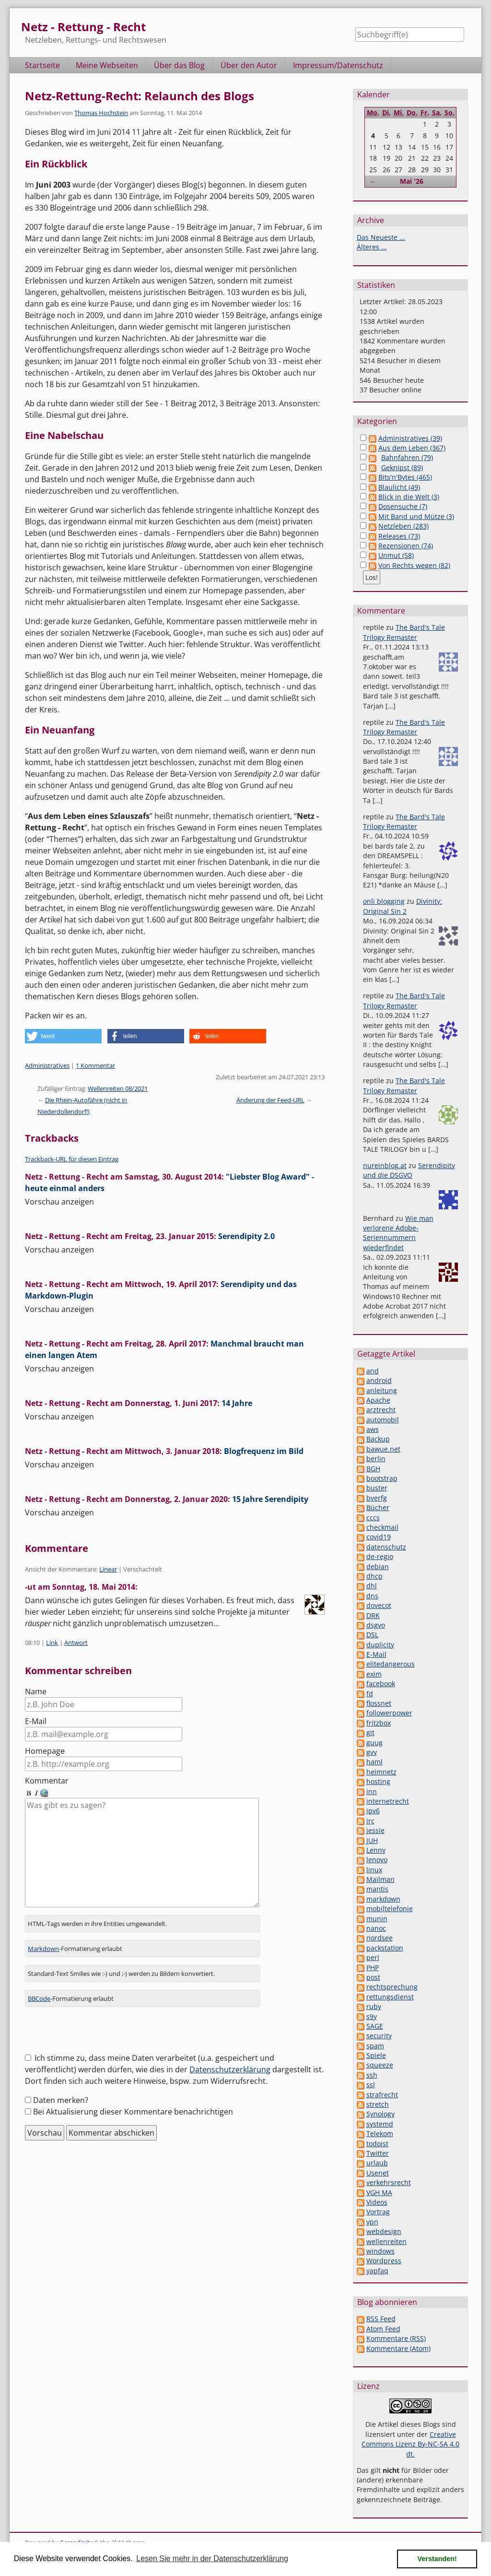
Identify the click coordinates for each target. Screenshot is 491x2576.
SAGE (374, 2026)
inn (371, 1791)
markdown (383, 1898)
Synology (380, 2113)
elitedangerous (390, 1663)
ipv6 (373, 1810)
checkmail (382, 1527)
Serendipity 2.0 (246, 1236)
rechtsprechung (392, 1986)
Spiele (376, 2055)
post (373, 1977)
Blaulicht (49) (399, 487)
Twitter (377, 2153)
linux (374, 1869)
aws (372, 1429)
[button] (63, 1036)
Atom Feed (383, 2328)
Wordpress (383, 2260)
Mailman (380, 1879)
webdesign (383, 2231)
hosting (378, 1781)
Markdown (43, 1937)
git (370, 1732)
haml (374, 1761)
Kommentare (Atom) (398, 2348)
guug (374, 1742)
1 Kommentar (95, 1065)
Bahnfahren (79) (407, 457)
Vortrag (378, 2211)
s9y (371, 2016)
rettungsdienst (390, 1996)
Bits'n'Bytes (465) (405, 477)
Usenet (377, 2172)
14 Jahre (237, 1403)
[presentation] (98, 2022)
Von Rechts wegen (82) (414, 565)
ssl (370, 2084)
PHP (372, 1967)
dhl (371, 1585)
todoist (377, 2143)
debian (377, 1566)
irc (370, 1820)
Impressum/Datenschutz (338, 65)
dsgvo (375, 1625)
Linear (108, 1569)
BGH (373, 1468)
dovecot (378, 1605)
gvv (371, 1752)
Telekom (379, 2133)
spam (375, 2045)
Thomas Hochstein (101, 112)
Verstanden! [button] (437, 2559)
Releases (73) (399, 536)
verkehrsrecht (388, 2182)
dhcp (374, 1576)
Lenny (376, 1850)
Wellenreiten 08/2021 (118, 1088)
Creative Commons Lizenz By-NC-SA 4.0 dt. (410, 2444)
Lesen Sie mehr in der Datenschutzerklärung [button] (212, 2558)
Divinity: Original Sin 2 (402, 906)
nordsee (379, 1937)
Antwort (76, 1642)
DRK (373, 1615)
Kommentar (47, 1780)
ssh (371, 2075)
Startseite (42, 65)
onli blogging (384, 901)
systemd (379, 2123)
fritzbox (378, 1722)
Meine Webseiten (107, 65)
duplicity (380, 1644)
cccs (373, 1517)
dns (372, 1595)
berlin (376, 1458)
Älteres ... (372, 246)
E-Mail (36, 1721)
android (379, 1380)
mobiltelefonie (389, 1908)
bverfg (376, 1497)
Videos (376, 2202)
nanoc (376, 1928)
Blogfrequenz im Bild (264, 1451)
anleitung (381, 1390)
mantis (377, 1888)
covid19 (378, 1536)
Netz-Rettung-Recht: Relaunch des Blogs (139, 96)
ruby (373, 2006)
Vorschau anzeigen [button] (59, 1201)
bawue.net (383, 1448)
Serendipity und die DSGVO (409, 1170)
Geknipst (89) (402, 467)
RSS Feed (381, 2318)
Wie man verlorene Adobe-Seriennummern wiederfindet (398, 1233)
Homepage (45, 1751)
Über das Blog (179, 65)
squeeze (379, 2064)
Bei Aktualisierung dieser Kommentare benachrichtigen (133, 2100)
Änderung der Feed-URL (270, 1100)
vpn (372, 2221)
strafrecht (382, 2094)
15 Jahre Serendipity (270, 1499)
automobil (382, 1419)
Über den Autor (249, 65)
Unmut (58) (396, 555)
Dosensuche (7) (402, 506)
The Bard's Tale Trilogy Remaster (404, 632)
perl (372, 1957)
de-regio (379, 1556)
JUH (372, 1840)
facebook (380, 1683)
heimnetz (381, 1771)
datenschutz (386, 1546)
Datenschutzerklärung (229, 2058)
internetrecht (387, 1801)
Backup (378, 1438)
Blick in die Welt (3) (408, 496)
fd (369, 1693)
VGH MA (379, 2192)
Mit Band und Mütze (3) (416, 516)
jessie (375, 1830)
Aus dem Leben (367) (411, 447)
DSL (372, 1634)
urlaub (377, 2162)
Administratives (47, 1065)
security (379, 2035)
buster (376, 1487)
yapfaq (377, 2270)
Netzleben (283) (403, 526)
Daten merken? (60, 2088)
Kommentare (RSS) (396, 2338)
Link (52, 1642)
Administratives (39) (410, 438)
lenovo (376, 1859)
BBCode (39, 1987)
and (372, 1370)
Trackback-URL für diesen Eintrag (71, 1159)
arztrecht (381, 1409)
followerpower (389, 1712)
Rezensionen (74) (405, 545)
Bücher (377, 1507)
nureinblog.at (385, 1165)
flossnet (378, 1703)
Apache (378, 1400)
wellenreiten (386, 2241)
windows (380, 2251)
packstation (384, 1947)
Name (36, 1691)
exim (374, 1673)
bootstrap (381, 1478)
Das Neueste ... (381, 237)
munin (376, 1918)
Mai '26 (411, 181)
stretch (377, 2104)
